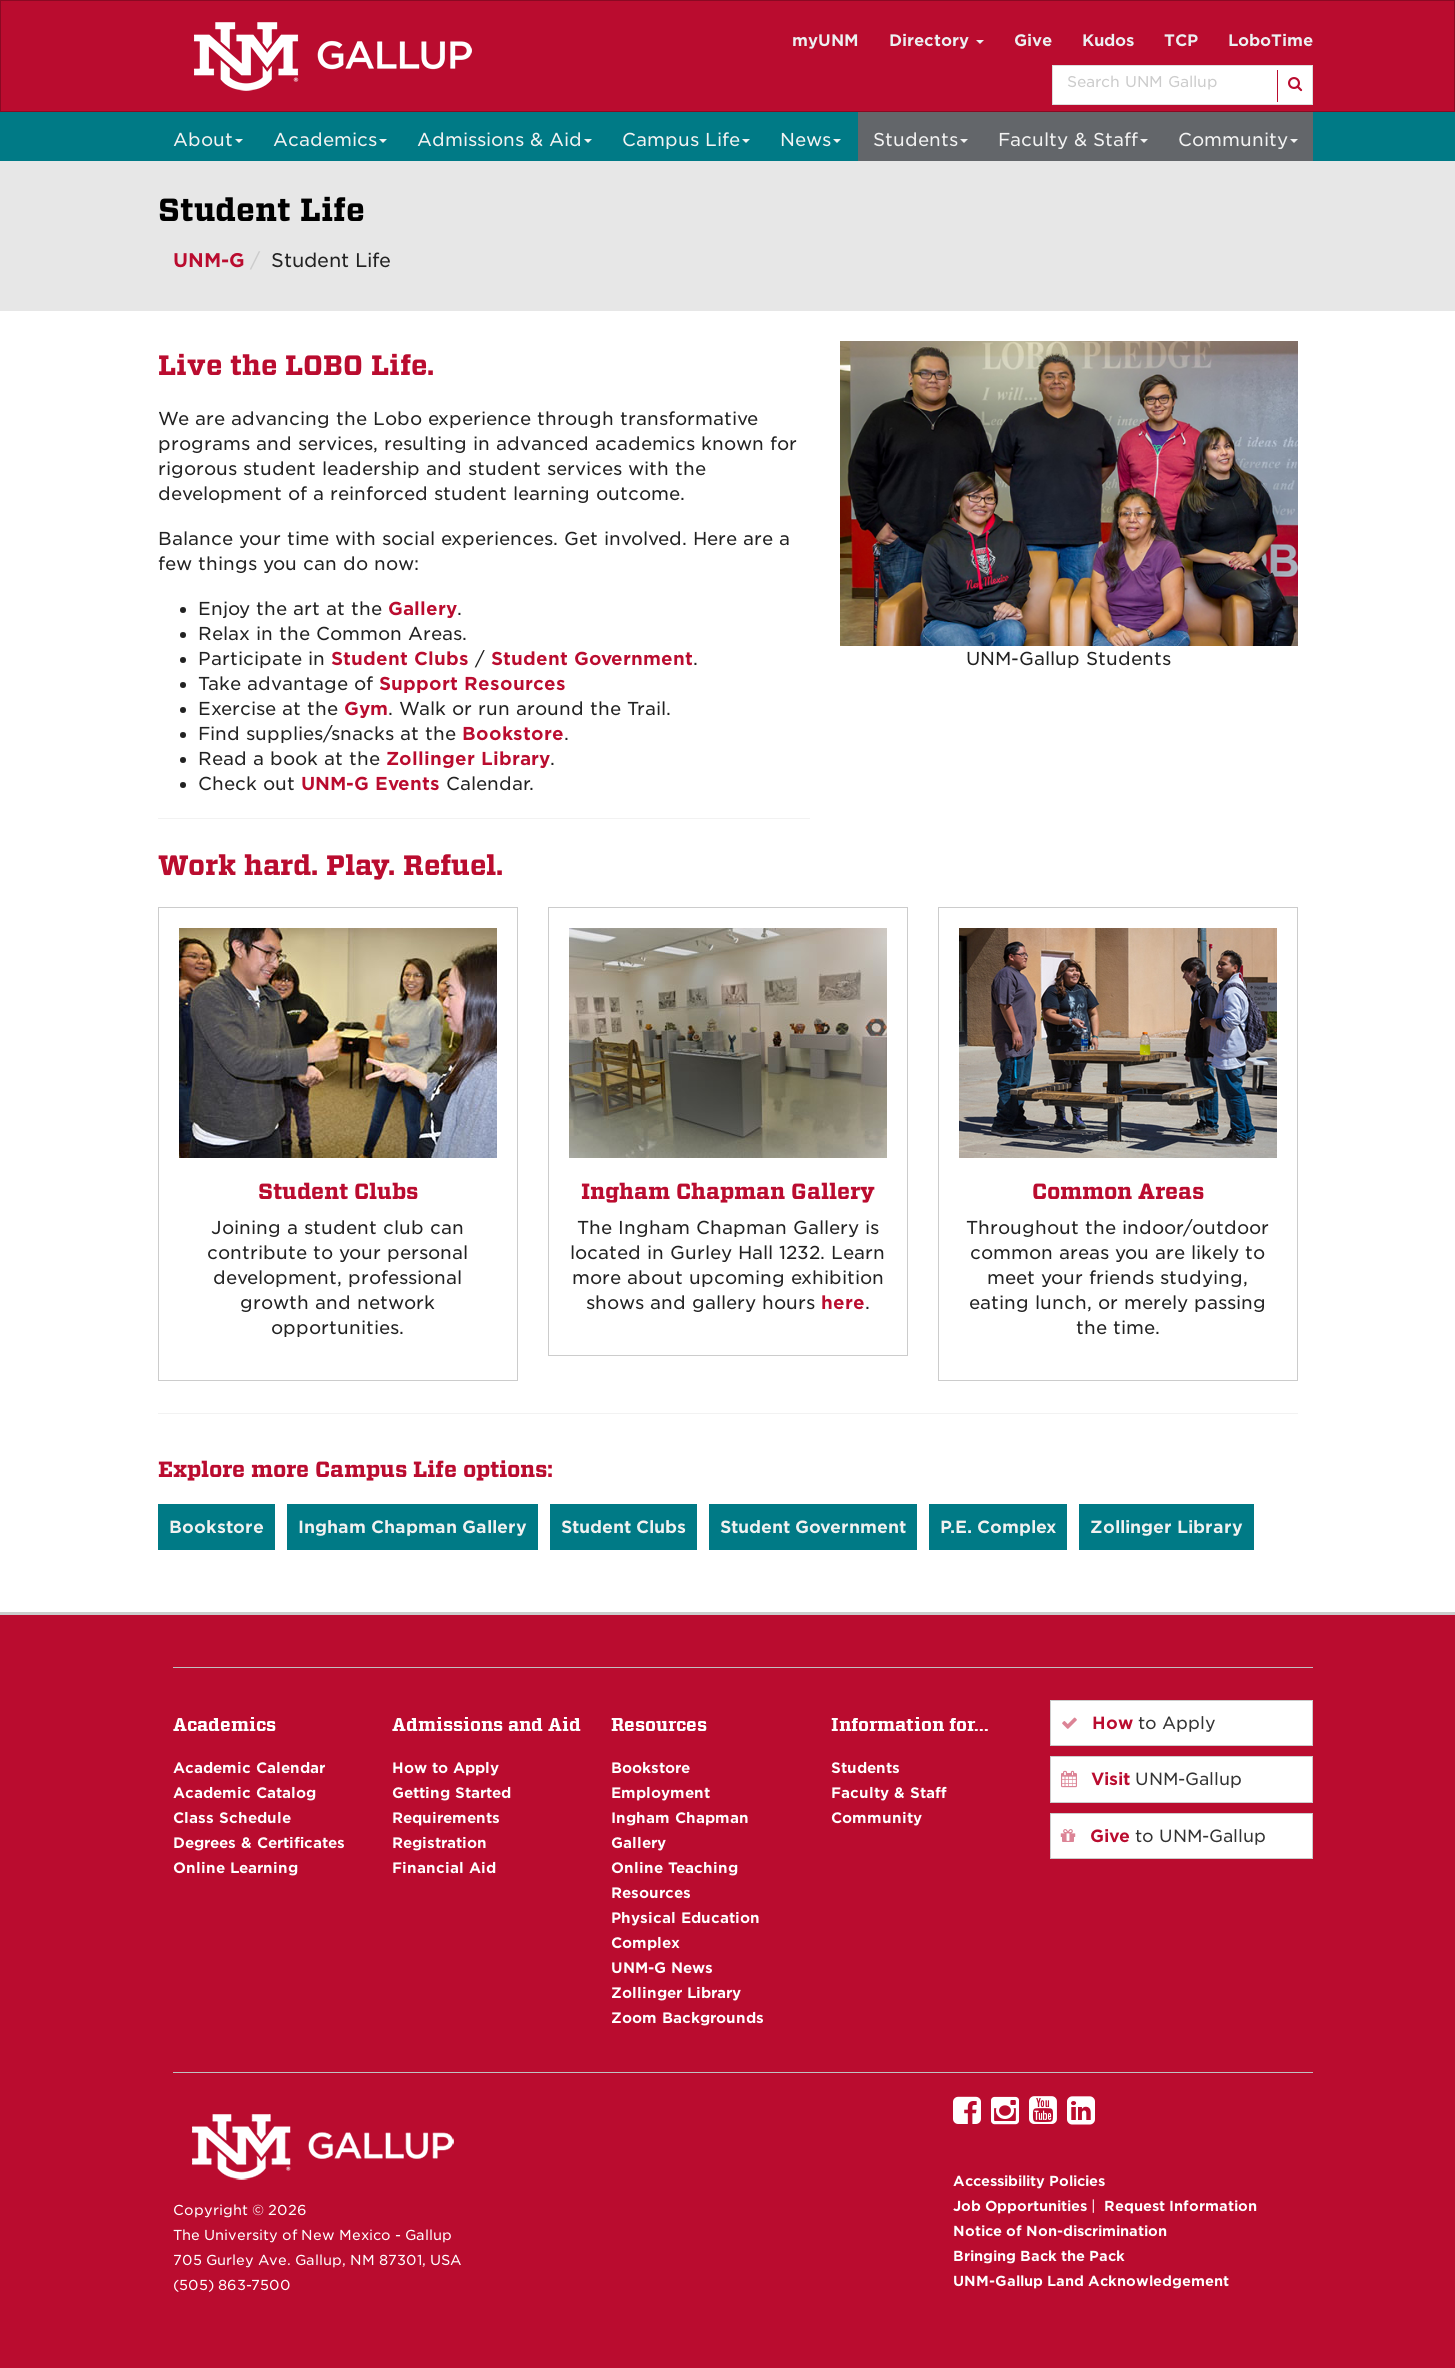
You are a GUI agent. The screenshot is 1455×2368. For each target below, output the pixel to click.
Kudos (1108, 40)
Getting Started (451, 1792)
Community (1238, 139)
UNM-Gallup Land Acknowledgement (1091, 2281)
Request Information (1180, 2206)
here (843, 1302)
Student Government (592, 658)
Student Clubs (400, 658)
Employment (660, 1792)
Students (920, 139)
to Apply (1138, 1723)
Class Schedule (232, 1817)
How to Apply (445, 1767)
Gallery (422, 608)
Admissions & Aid (504, 139)
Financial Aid (444, 1867)
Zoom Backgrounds (687, 2017)
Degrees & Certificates (259, 1842)
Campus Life (686, 139)
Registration (439, 1842)
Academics (330, 139)
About (208, 139)
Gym (366, 708)
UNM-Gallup (1151, 1779)
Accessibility (1029, 2181)
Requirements (446, 1817)
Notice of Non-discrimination (1060, 2231)
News (810, 139)
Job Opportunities (1020, 2206)
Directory (936, 40)
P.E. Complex (998, 1527)
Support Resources (472, 683)
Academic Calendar (249, 1767)
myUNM (825, 40)
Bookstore (513, 733)
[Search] (1293, 86)
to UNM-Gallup (1163, 1836)
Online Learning (235, 1867)
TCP (1181, 40)
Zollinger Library (468, 758)
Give (1033, 40)
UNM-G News (662, 1967)
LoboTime (1270, 40)
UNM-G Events (370, 783)
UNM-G (209, 260)
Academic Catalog (244, 1792)
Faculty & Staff (1073, 139)
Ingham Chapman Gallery (412, 1527)
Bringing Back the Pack (1039, 2256)
